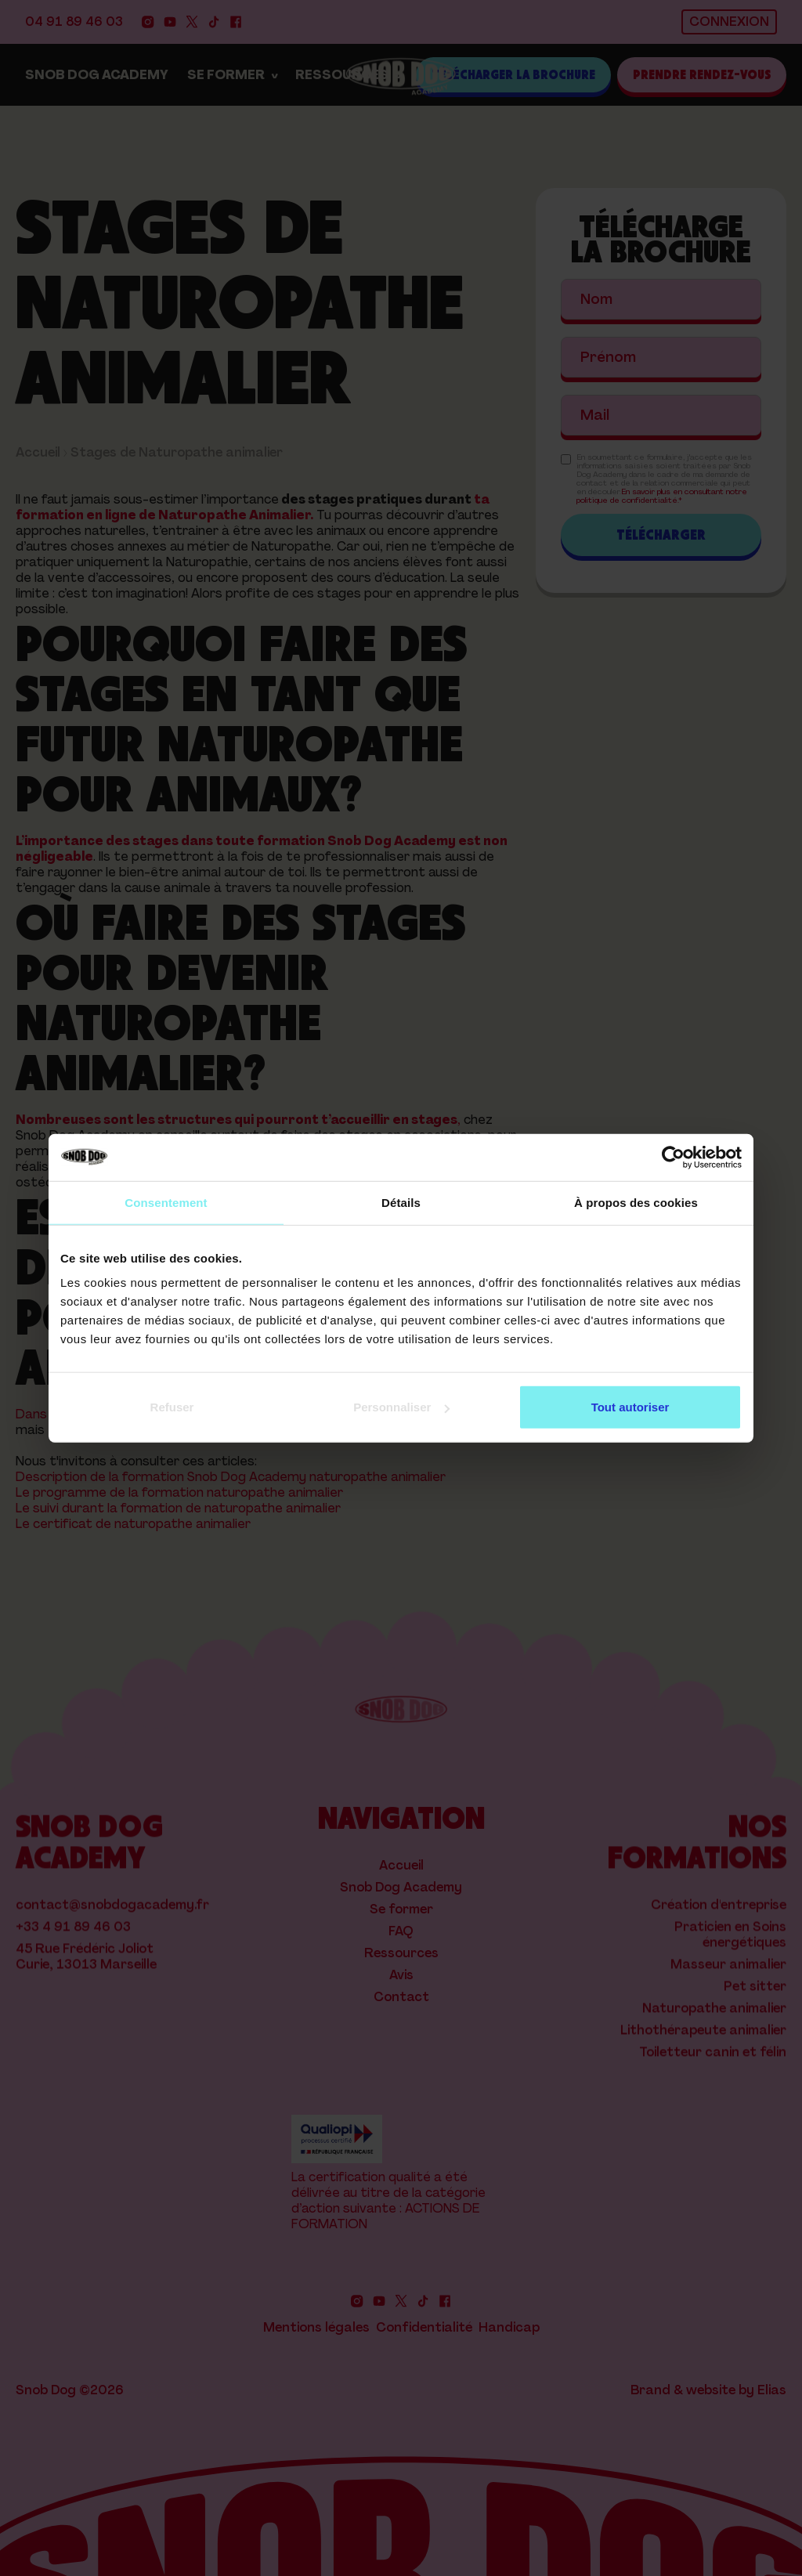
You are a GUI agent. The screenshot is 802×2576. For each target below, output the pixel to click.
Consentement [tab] (166, 1202)
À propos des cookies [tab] (636, 1202)
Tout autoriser (630, 1407)
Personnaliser (401, 1407)
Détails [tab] (401, 1202)
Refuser (172, 1407)
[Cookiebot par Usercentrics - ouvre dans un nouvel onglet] (673, 1157)
